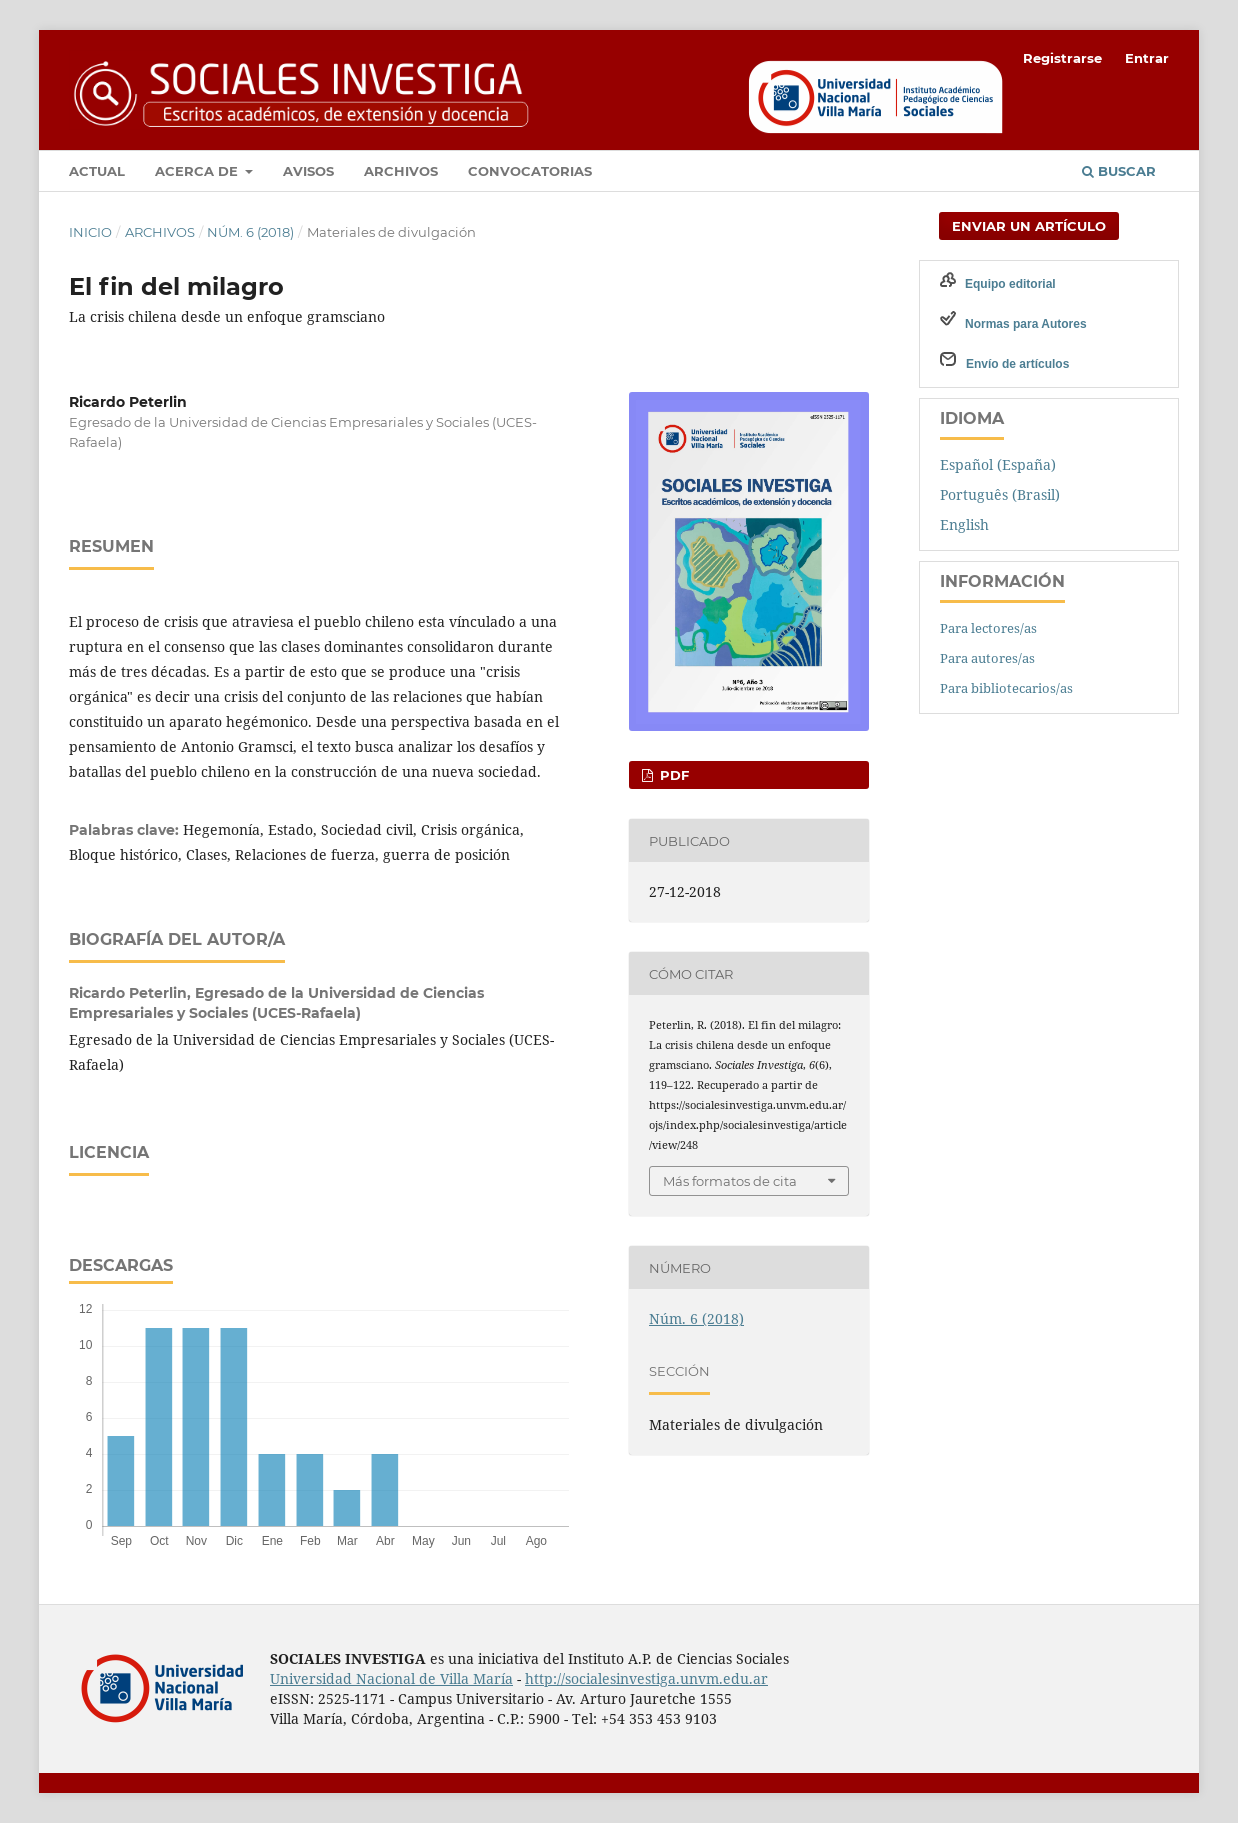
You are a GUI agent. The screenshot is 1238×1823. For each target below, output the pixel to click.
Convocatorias (530, 171)
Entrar (1147, 58)
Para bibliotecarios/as (1006, 688)
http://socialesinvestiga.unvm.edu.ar (646, 1678)
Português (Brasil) (1000, 494)
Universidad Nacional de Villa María (391, 1678)
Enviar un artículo (1029, 226)
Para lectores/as (988, 628)
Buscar (1119, 171)
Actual (97, 171)
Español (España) (998, 464)
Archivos (401, 171)
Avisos (308, 171)
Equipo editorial (1010, 284)
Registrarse (1062, 58)
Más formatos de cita (730, 1181)
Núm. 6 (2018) (250, 232)
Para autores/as (987, 658)
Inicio (90, 232)
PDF (672, 775)
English (964, 524)
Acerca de (198, 171)
